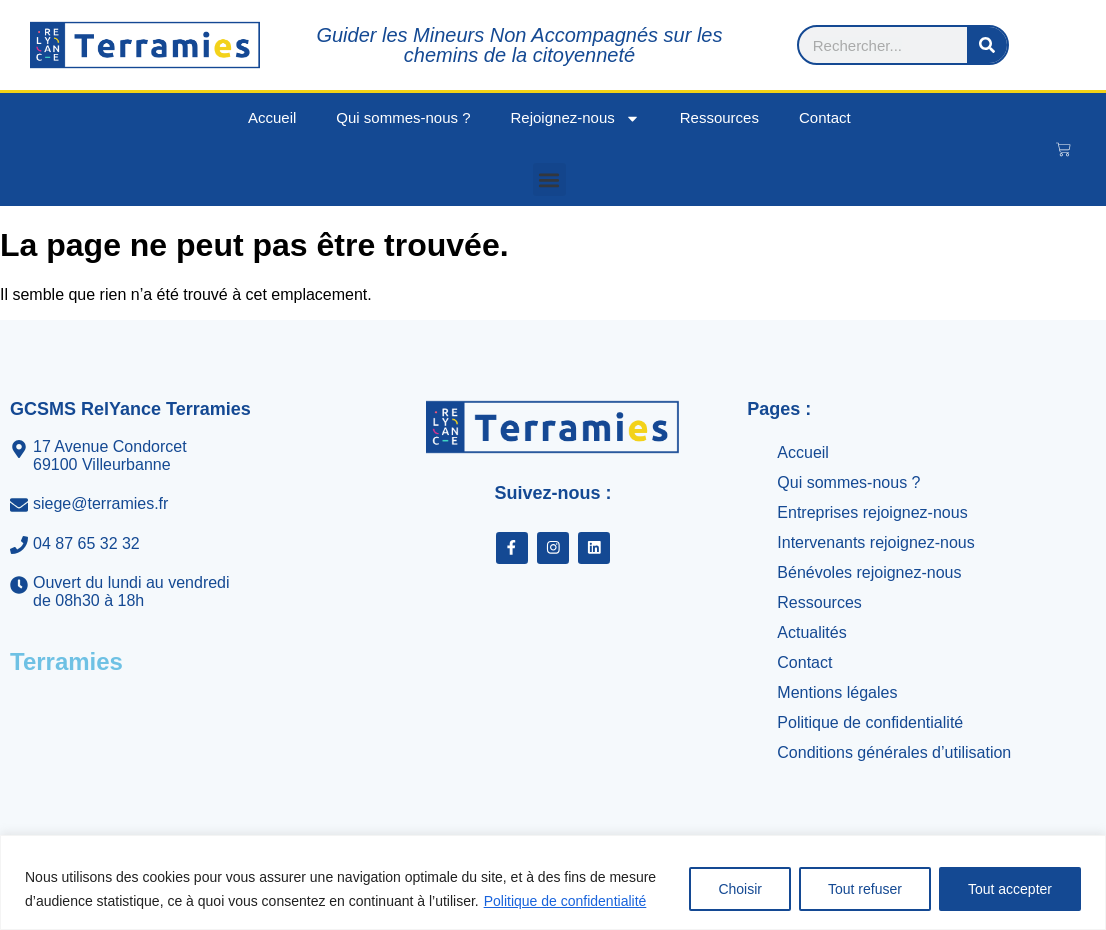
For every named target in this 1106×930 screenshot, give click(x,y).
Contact (825, 117)
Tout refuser (865, 889)
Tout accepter (1010, 889)
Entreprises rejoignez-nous (872, 512)
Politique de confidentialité (565, 901)
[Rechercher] (1047, 45)
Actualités (811, 632)
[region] (553, 882)
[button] (549, 179)
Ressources (719, 117)
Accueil (272, 117)
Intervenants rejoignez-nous (875, 542)
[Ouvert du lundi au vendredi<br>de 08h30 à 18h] (169, 592)
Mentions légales (837, 692)
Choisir (740, 889)
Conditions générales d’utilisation (894, 752)
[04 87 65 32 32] (169, 544)
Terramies (66, 661)
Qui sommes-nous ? (403, 117)
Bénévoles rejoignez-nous (869, 572)
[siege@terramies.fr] (169, 504)
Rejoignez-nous (575, 118)
